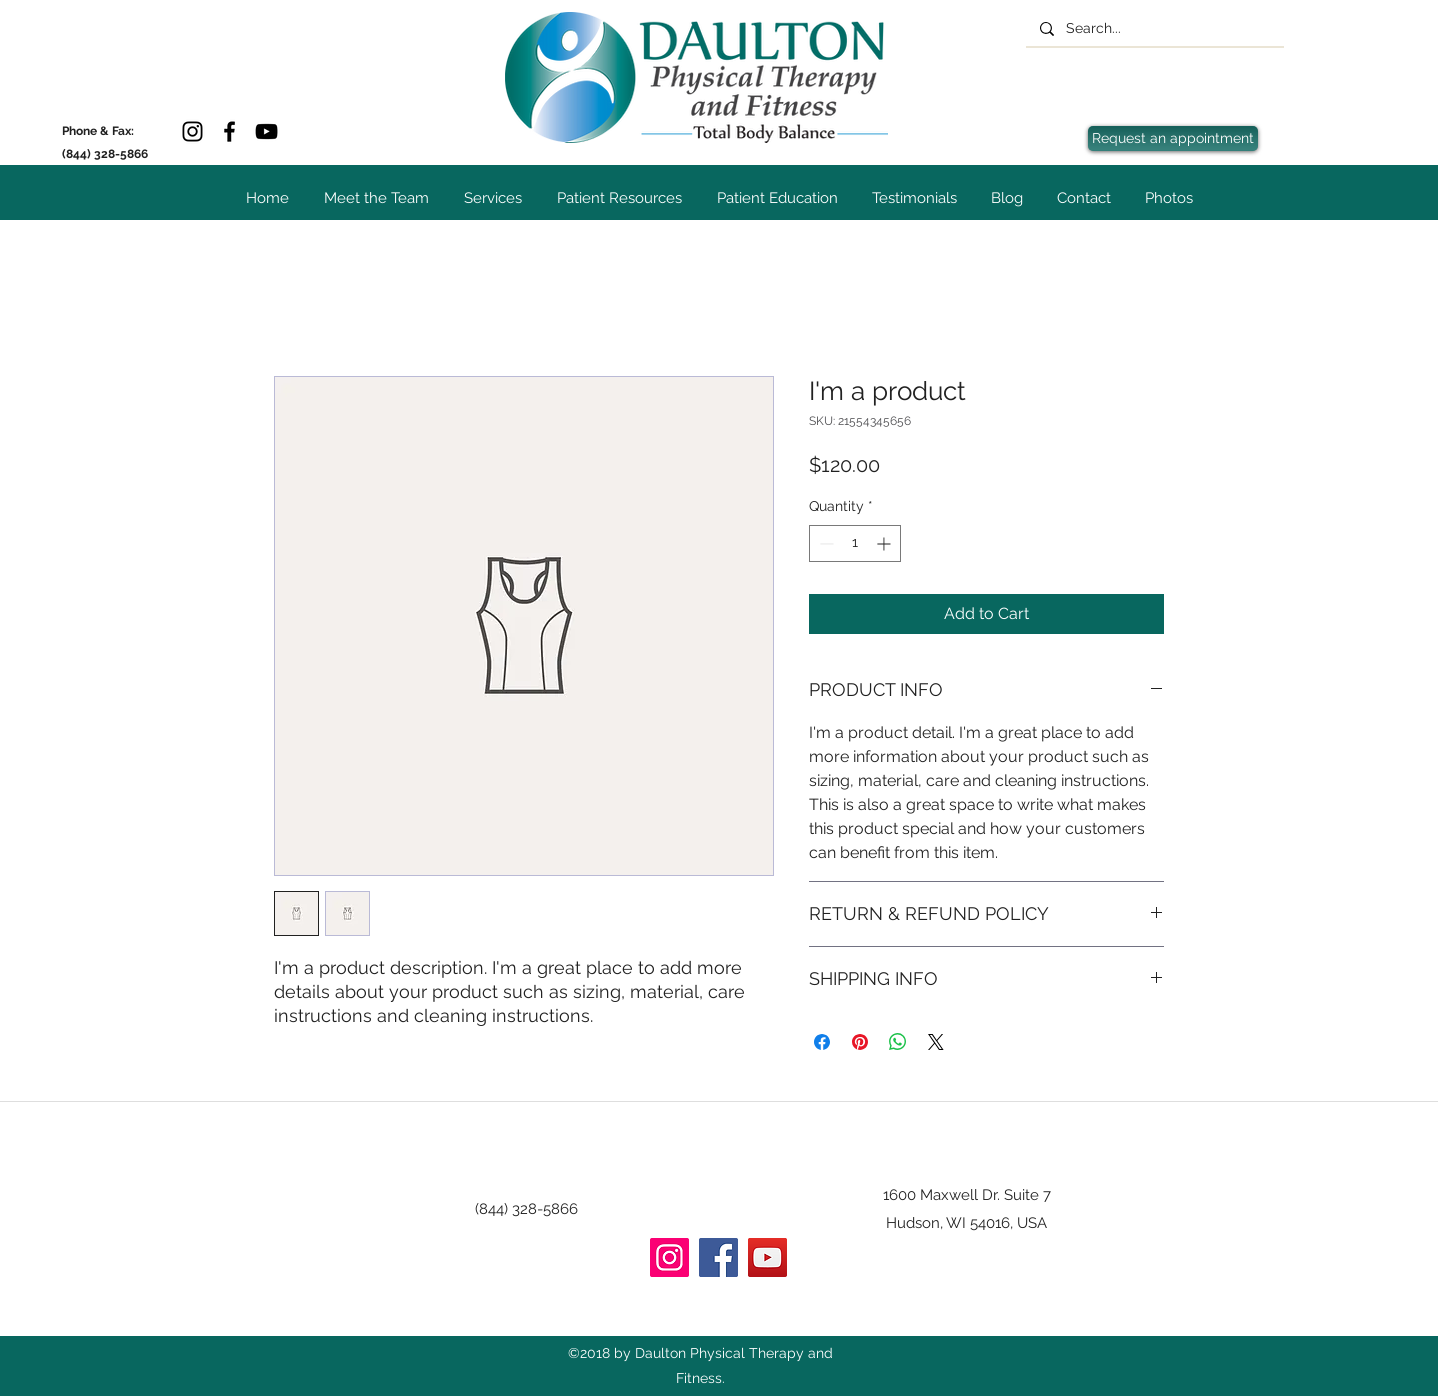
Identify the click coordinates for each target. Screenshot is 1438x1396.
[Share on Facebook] (822, 1042)
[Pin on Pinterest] (860, 1042)
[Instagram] (192, 131)
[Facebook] (229, 131)
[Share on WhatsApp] (898, 1042)
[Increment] (885, 543)
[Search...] (1154, 29)
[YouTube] (266, 131)
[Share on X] (936, 1042)
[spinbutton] (855, 543)
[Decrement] (824, 543)
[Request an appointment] (1173, 138)
